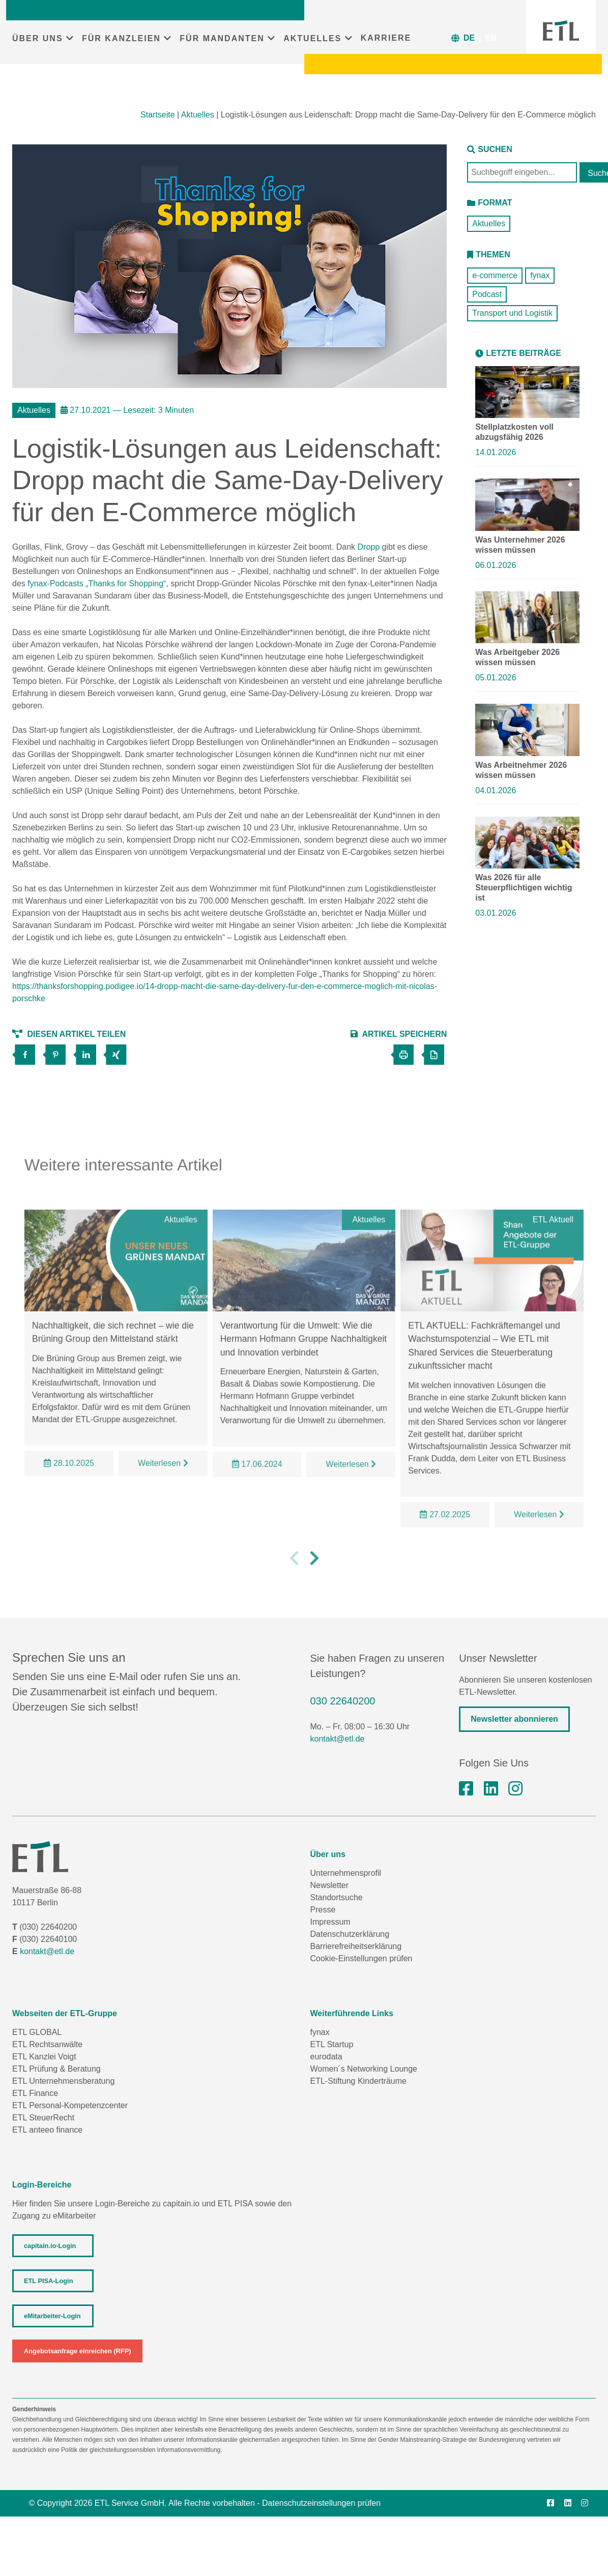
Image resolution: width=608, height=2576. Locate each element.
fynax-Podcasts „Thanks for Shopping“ (96, 583)
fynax (539, 275)
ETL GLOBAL (37, 2032)
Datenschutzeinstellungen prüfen (321, 2503)
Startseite (157, 114)
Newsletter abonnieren (514, 1719)
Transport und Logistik (512, 313)
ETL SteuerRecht (43, 2117)
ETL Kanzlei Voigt (44, 2056)
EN (491, 38)
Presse (323, 1909)
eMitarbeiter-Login (52, 2316)
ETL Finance (35, 2093)
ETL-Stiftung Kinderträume (358, 2081)
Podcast (487, 294)
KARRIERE (386, 38)
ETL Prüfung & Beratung (56, 2068)
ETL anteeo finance (47, 2129)
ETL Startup (332, 2044)
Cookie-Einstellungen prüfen (361, 1958)
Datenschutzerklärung (350, 1934)
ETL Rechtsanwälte (47, 2044)
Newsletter (329, 1885)
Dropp (369, 547)
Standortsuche (336, 1897)
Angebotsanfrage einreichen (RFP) (77, 2351)
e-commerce (494, 275)
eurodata (326, 2056)
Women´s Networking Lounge (363, 2068)
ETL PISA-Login (48, 2281)
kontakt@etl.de (337, 1738)
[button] (294, 1594)
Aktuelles (197, 114)
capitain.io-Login (50, 2246)
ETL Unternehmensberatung (63, 2081)
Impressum (330, 1922)
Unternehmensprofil (346, 1873)
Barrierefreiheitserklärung (356, 1946)
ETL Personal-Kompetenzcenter (70, 2105)
